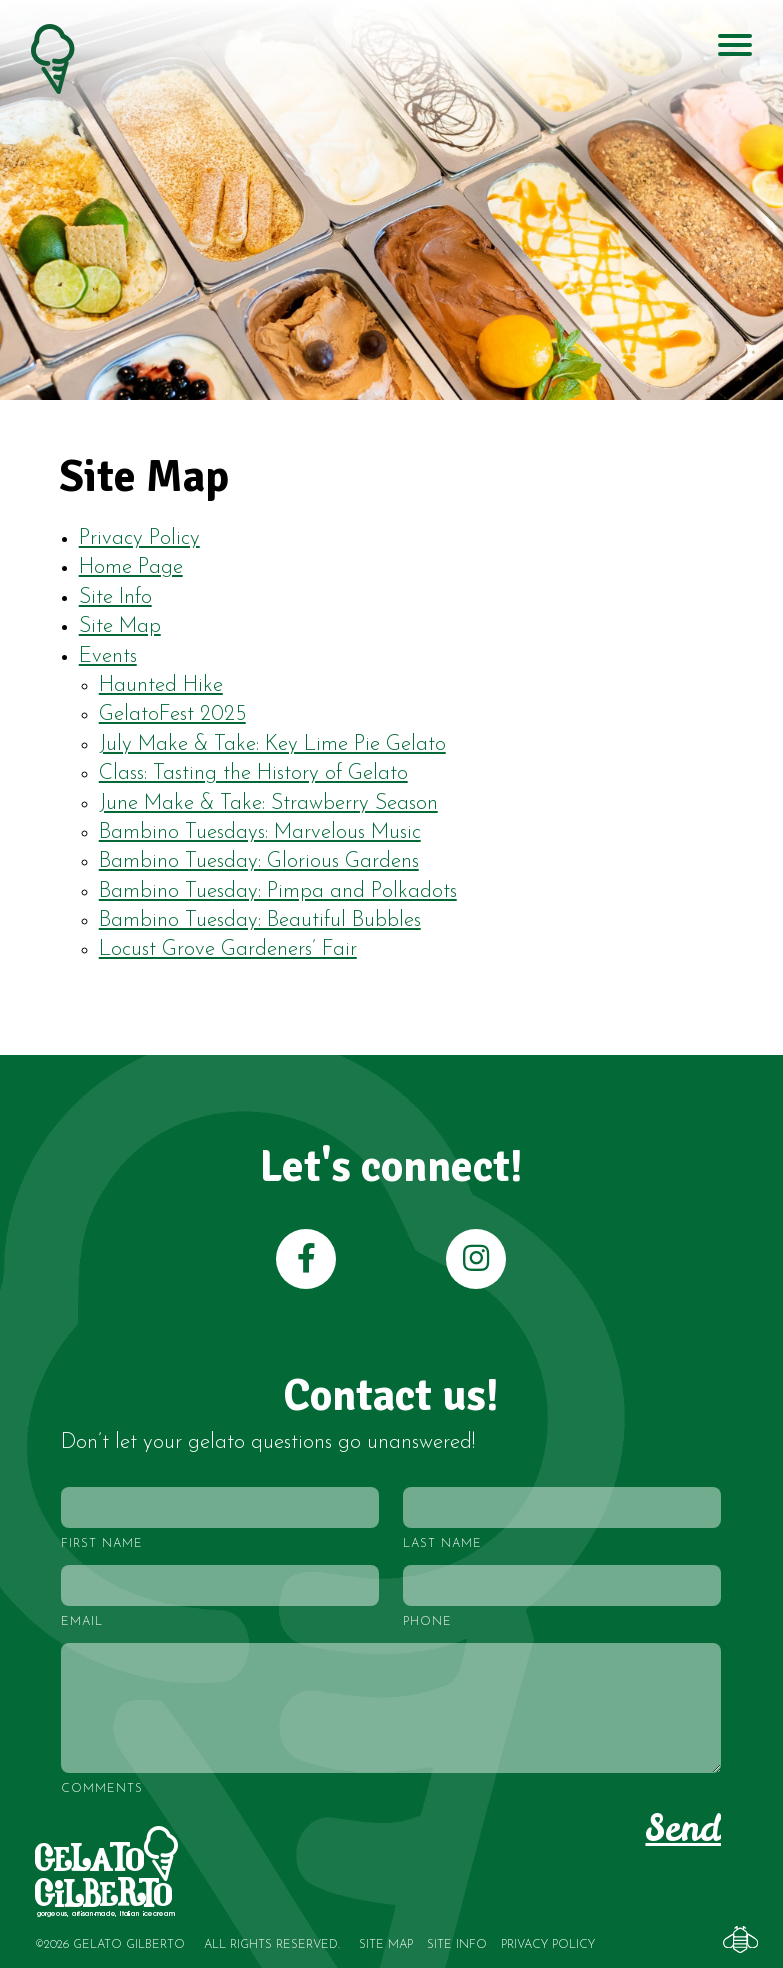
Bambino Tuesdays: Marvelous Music (260, 832)
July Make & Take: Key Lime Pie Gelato (272, 744)
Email (82, 1622)
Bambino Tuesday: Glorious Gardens (259, 861)
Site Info (115, 597)
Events (108, 656)
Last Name (442, 1544)
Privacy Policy (139, 538)
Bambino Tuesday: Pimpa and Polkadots (278, 891)
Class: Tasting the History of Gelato (253, 773)
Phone (427, 1622)
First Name (102, 1544)
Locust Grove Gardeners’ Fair (228, 949)
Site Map (120, 626)
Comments (102, 1789)
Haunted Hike (161, 685)
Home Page (131, 567)
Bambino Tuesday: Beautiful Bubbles (260, 920)
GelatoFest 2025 (172, 714)
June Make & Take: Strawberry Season (268, 803)
